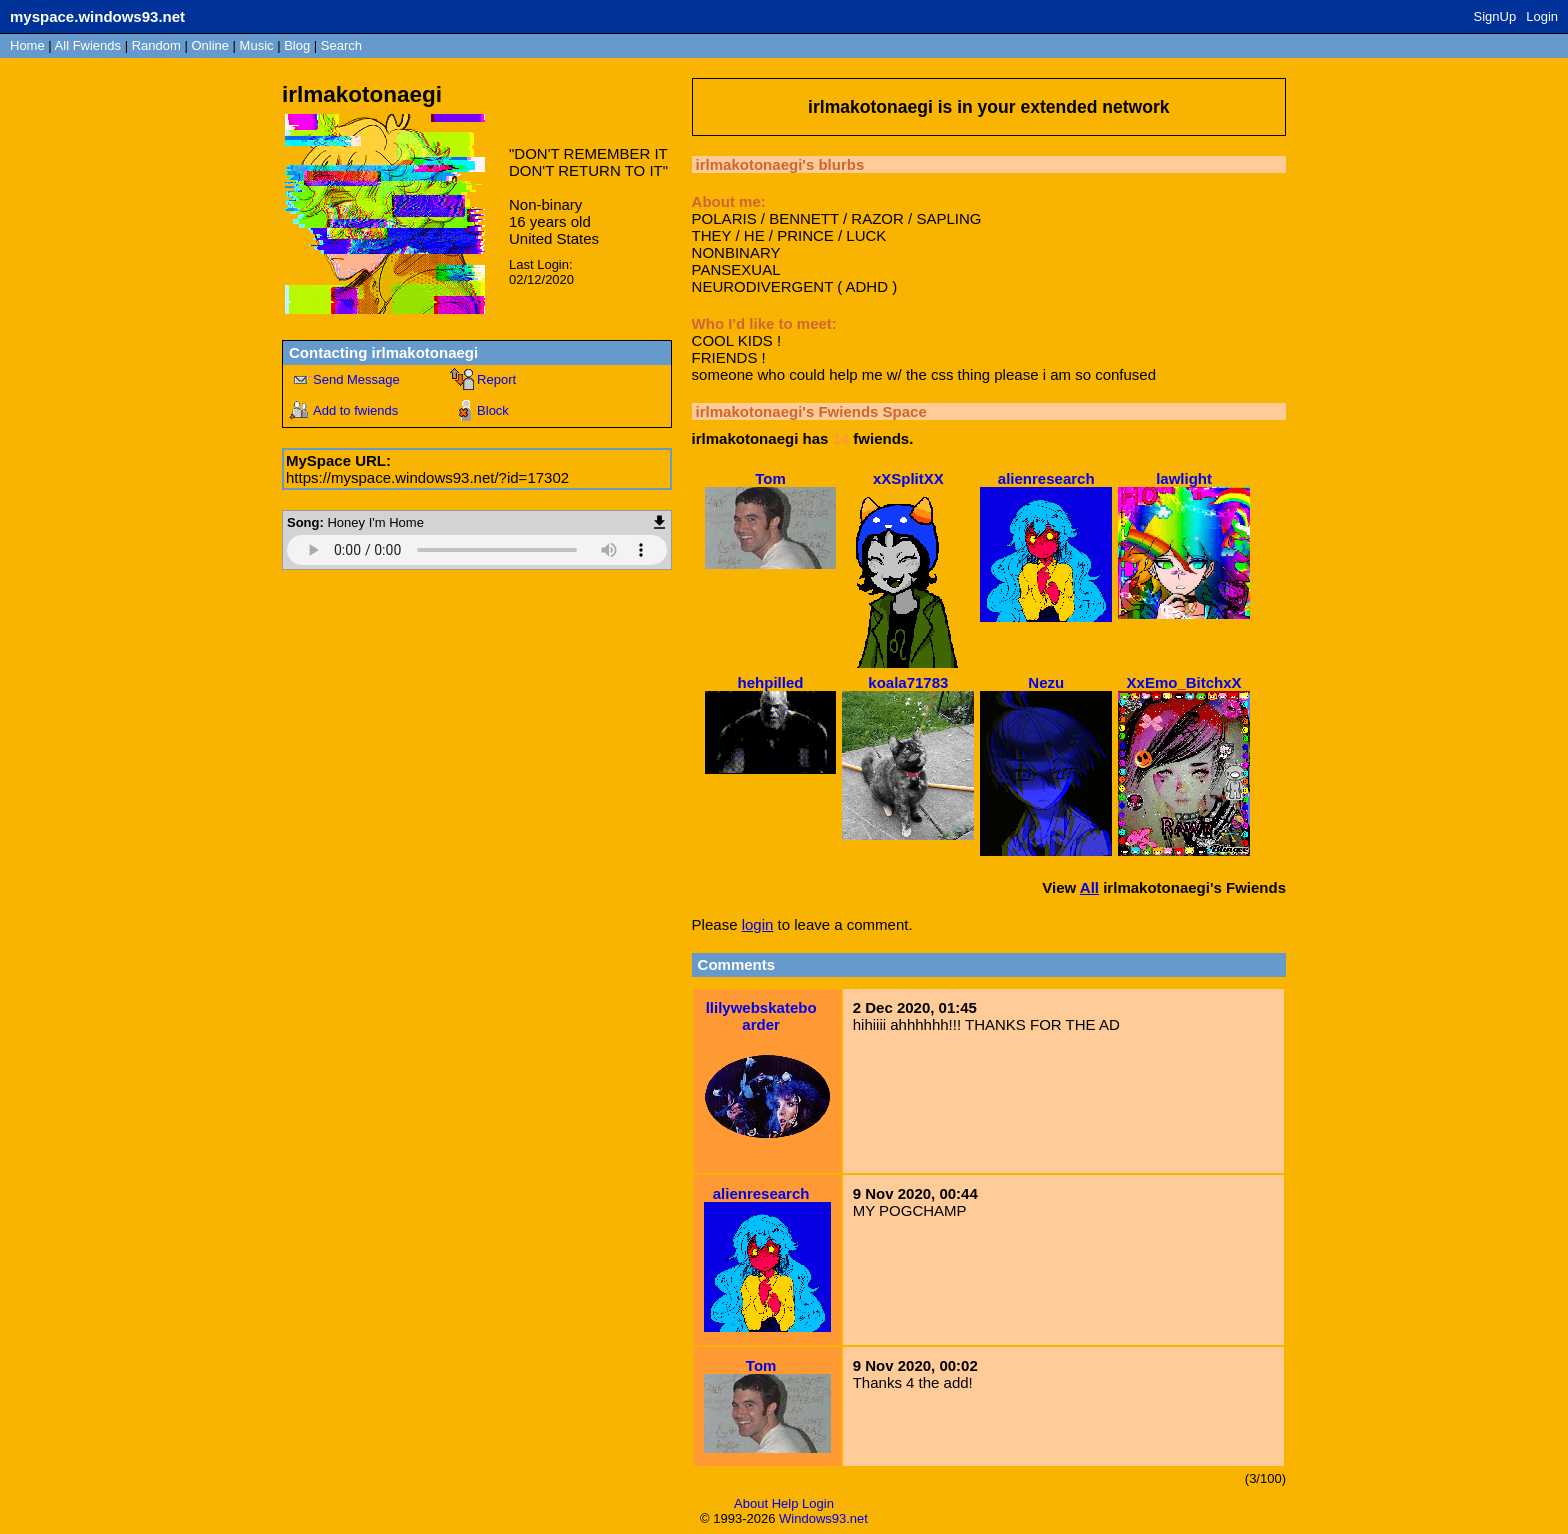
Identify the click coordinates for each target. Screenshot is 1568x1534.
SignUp (1495, 16)
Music (257, 45)
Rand (156, 45)
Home (27, 45)
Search (341, 45)
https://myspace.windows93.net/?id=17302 (427, 477)
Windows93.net (823, 1518)
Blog (297, 45)
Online (210, 45)
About (751, 1503)
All (88, 45)
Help (785, 1503)
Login (1542, 16)
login (758, 924)
